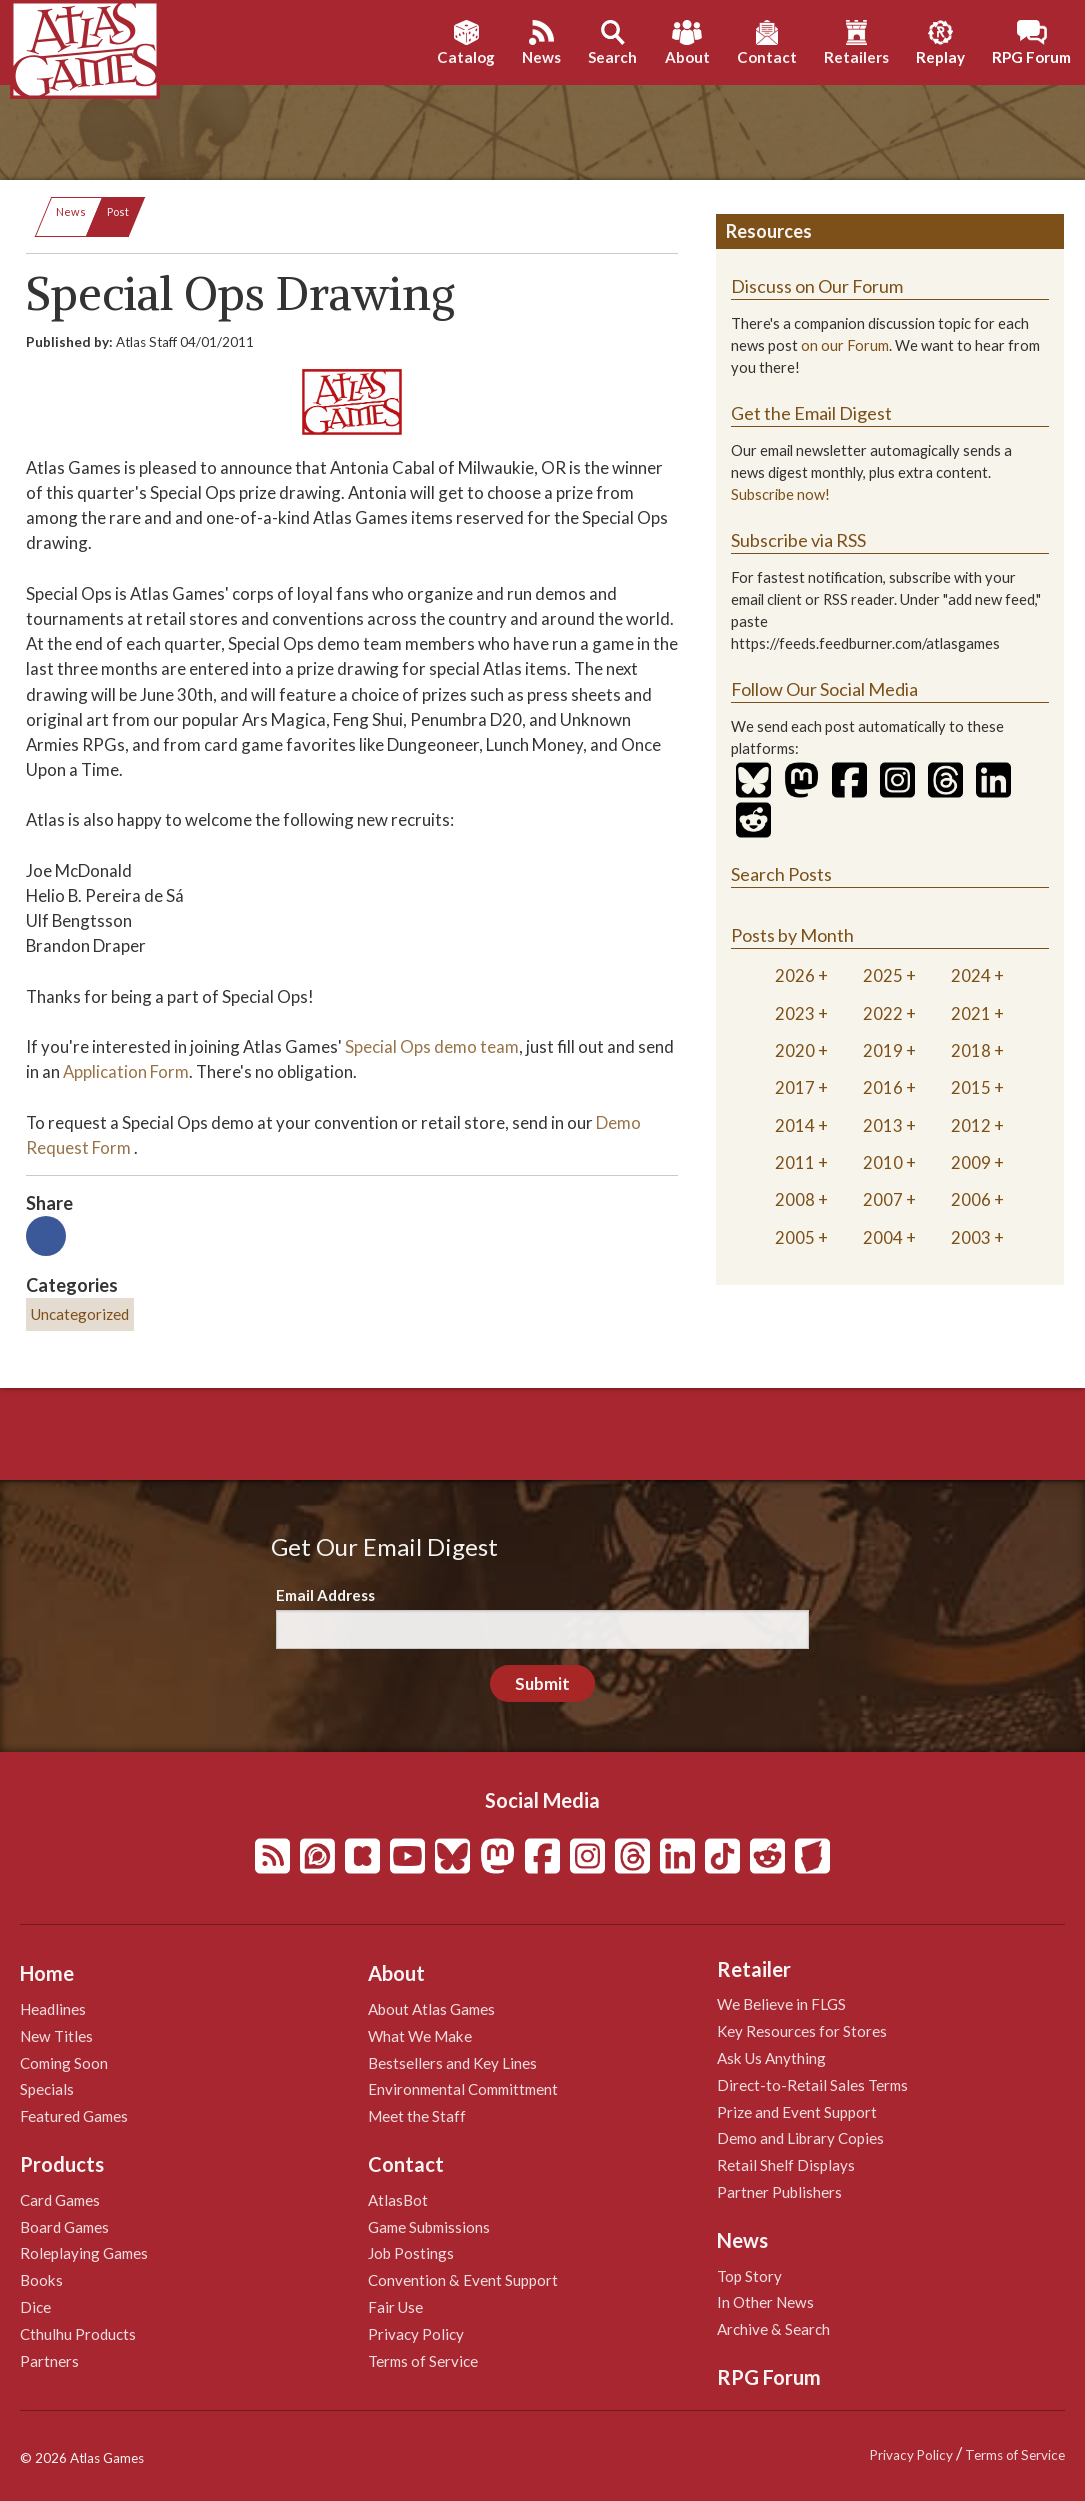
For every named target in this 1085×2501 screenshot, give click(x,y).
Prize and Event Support (797, 2112)
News (71, 211)
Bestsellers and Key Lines (452, 2063)
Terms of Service (423, 2361)
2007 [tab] (883, 1199)
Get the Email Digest (811, 413)
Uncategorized (80, 1314)
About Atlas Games (431, 2009)
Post (118, 211)
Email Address (325, 1595)
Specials (47, 2089)
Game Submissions (429, 2227)
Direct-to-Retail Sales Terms (812, 2085)
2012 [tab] (971, 1125)
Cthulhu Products (78, 2334)
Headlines (53, 2009)
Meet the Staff (417, 2116)
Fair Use (395, 2307)
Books (41, 2280)
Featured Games (74, 2116)
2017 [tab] (795, 1087)
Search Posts (781, 874)
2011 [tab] (795, 1162)
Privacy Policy (416, 2334)
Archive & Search (773, 2329)
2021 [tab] (971, 1013)
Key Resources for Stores (802, 2031)
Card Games (60, 2200)
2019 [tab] (883, 1050)
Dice (35, 2307)
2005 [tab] (795, 1237)
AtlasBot (398, 2200)
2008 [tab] (795, 1199)
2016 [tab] (883, 1087)
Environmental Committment (463, 2089)
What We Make (420, 2036)
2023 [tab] (795, 1013)
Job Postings (411, 2253)
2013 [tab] (883, 1125)
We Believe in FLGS (781, 2004)
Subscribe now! (780, 494)
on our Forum (845, 345)
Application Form (126, 1071)
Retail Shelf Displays (786, 2165)
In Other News (765, 2302)
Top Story (749, 2276)
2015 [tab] (971, 1087)
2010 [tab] (883, 1162)
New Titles (56, 2036)
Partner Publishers (779, 2192)
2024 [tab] (971, 975)
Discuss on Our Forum (817, 286)
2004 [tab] (883, 1237)
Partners (49, 2361)
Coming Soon (64, 2063)
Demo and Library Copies (800, 2138)
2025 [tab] (883, 975)
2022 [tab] (883, 1013)
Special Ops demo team (432, 1046)
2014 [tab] (795, 1125)
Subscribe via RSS (798, 540)
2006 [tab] (971, 1199)
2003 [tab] (971, 1237)
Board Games (64, 2227)
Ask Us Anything (771, 2058)
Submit (542, 1683)
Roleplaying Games (84, 2253)
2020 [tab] (795, 1050)
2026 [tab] (795, 975)
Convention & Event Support (463, 2280)
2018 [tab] (971, 1050)
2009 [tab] (971, 1162)
